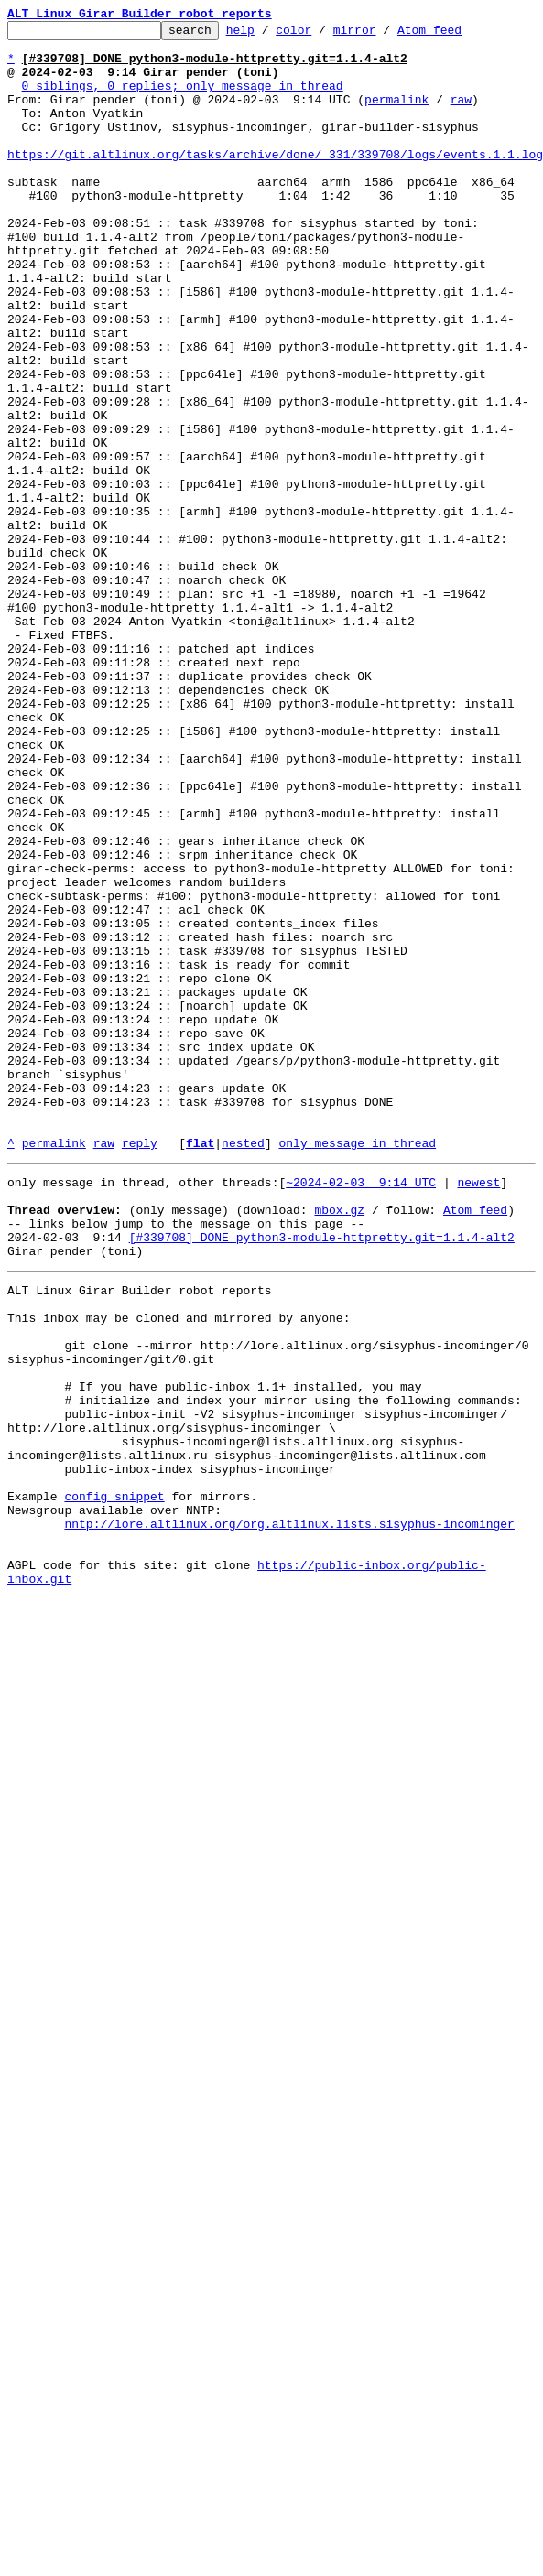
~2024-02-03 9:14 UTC (361, 1410)
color (322, 35)
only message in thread (357, 1367)
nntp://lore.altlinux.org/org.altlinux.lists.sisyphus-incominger (289, 1814)
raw (461, 115)
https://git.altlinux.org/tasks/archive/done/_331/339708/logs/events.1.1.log (275, 181)
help (269, 35)
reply (139, 1367)
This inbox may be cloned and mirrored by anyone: (178, 1567)
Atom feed (458, 35)
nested (243, 1367)
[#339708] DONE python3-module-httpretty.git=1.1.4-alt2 (322, 1475)
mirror (383, 35)
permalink (396, 115)
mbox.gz (339, 1442)
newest (478, 1410)
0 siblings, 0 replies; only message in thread (182, 99)
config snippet (114, 1781)
